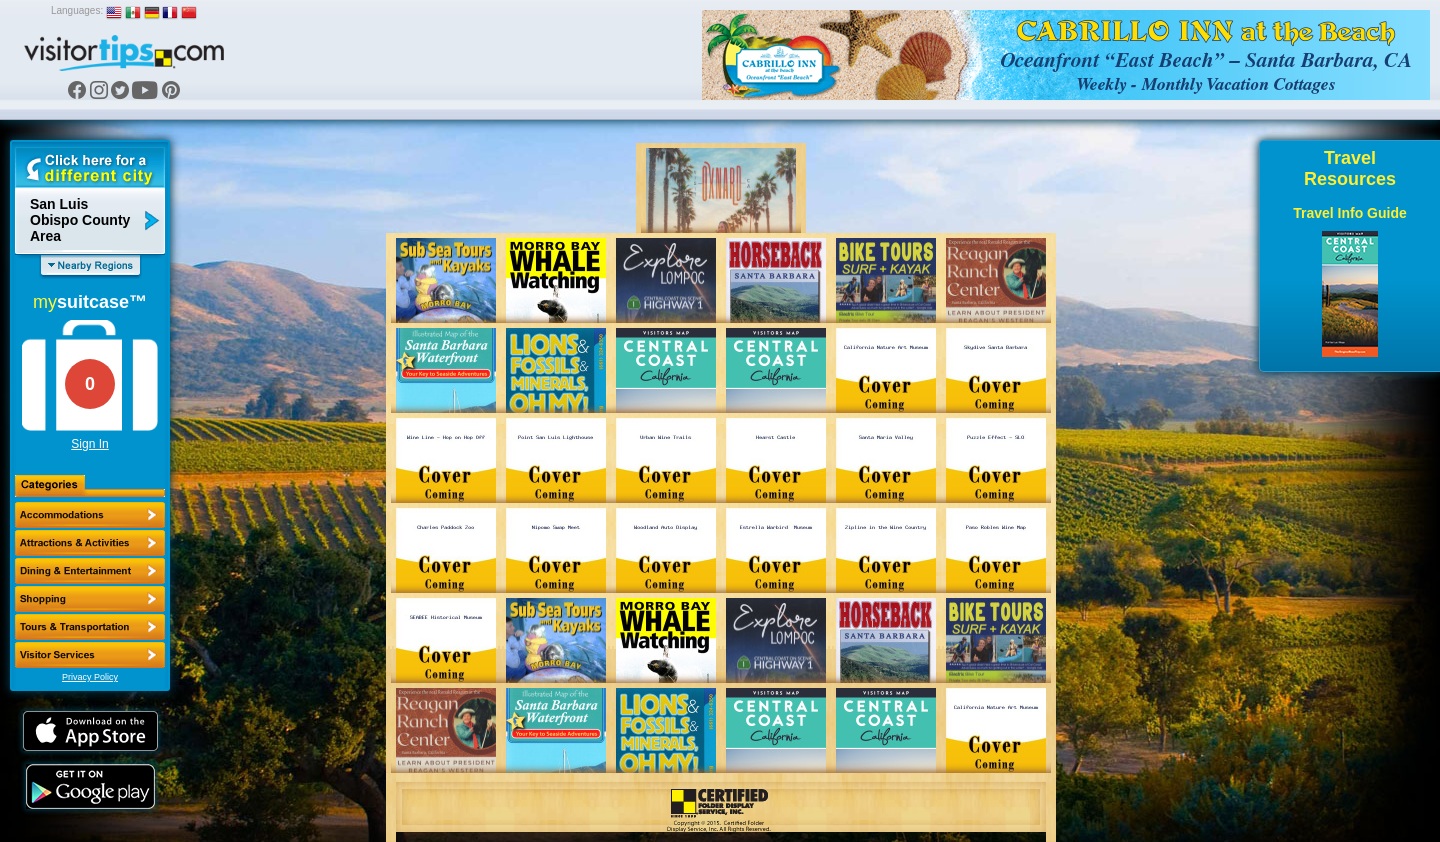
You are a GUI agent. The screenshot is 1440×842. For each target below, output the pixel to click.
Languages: (77, 10)
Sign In (89, 444)
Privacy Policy (90, 677)
